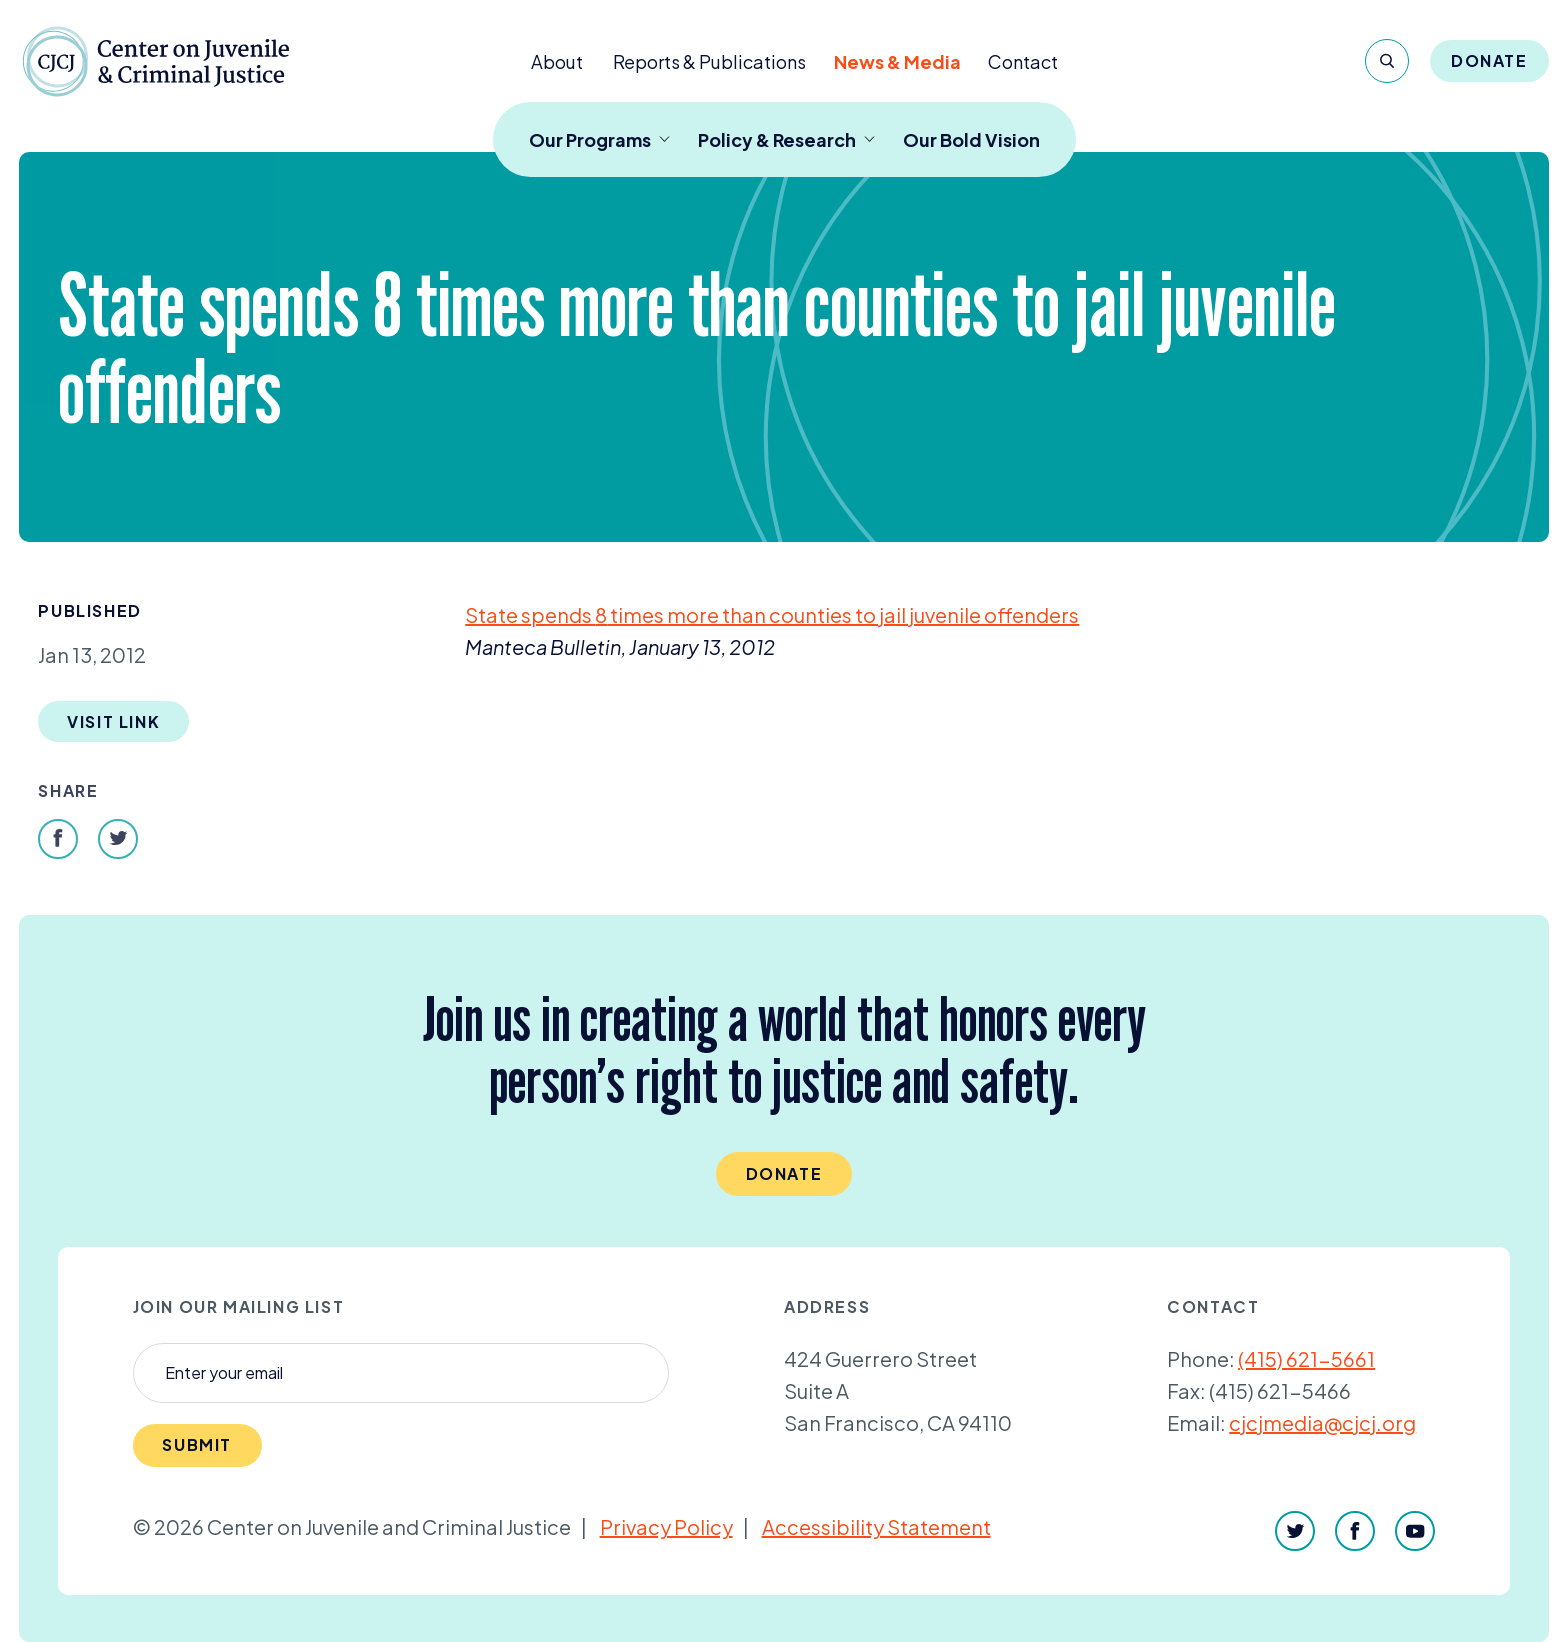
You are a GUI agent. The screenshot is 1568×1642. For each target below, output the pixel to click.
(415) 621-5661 (1306, 1358)
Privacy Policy (666, 1526)
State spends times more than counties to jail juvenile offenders (772, 614)
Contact (1023, 61)
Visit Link (113, 721)
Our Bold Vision (971, 139)
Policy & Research (786, 139)
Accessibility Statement (876, 1526)
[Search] (1387, 61)
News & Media (897, 61)
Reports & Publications (709, 61)
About (557, 61)
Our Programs (599, 139)
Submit (197, 1444)
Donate (1489, 60)
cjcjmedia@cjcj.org (1322, 1422)
